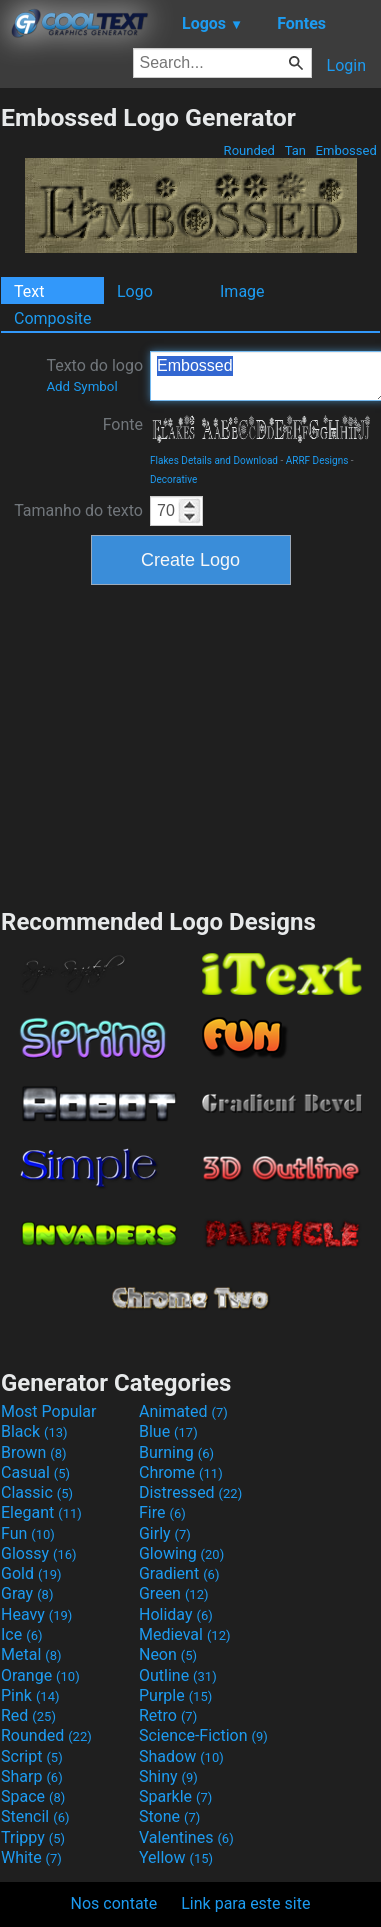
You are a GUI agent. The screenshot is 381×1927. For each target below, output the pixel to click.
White (31, 1857)
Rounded (249, 150)
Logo (135, 291)
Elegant (41, 1512)
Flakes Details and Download (214, 460)
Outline (178, 1675)
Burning (176, 1452)
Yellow (176, 1857)
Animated (183, 1411)
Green (174, 1593)
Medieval (185, 1634)
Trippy (33, 1837)
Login (346, 65)
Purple (175, 1695)
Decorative (173, 479)
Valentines (186, 1837)
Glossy (39, 1553)
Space (33, 1796)
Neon (168, 1654)
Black (34, 1431)
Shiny (168, 1776)
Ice (21, 1634)
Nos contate (114, 1903)
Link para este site (245, 1903)
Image (242, 291)
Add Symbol (81, 386)
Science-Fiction (203, 1735)
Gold (31, 1573)
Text (29, 291)
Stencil (35, 1816)
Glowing (181, 1553)
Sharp (32, 1776)
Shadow (181, 1756)
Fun (28, 1533)
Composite (53, 318)
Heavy (36, 1614)
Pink (30, 1695)
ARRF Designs (317, 460)
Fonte (123, 424)
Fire (162, 1512)
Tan (295, 150)
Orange (40, 1675)
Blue (168, 1431)
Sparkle (175, 1796)
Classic (37, 1492)
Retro (168, 1715)
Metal (31, 1654)
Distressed (190, 1492)
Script (32, 1756)
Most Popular (49, 1411)
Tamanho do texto (78, 510)
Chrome (181, 1472)
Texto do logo (94, 375)
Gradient (179, 1573)
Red (28, 1715)
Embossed (346, 150)
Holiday (176, 1614)
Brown (33, 1452)
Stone (169, 1816)
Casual (35, 1472)
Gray (27, 1593)
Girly (165, 1533)
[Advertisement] (191, 744)
